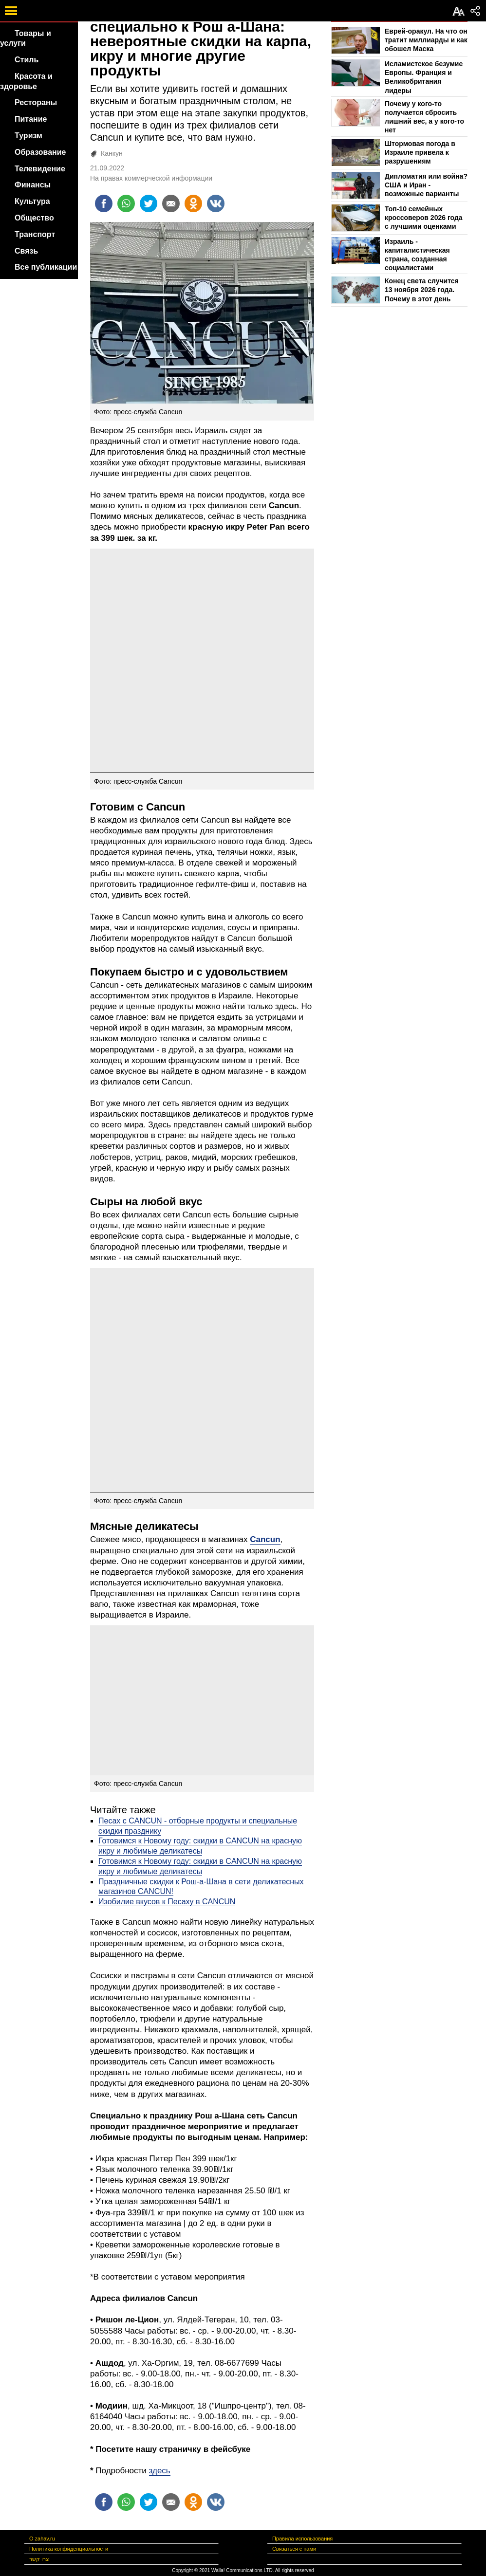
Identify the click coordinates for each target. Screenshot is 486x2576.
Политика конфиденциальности (68, 2549)
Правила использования (302, 2538)
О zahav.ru (42, 2538)
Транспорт (35, 234)
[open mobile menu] (11, 11)
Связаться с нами (294, 2549)
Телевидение (40, 169)
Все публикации (46, 267)
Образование (40, 152)
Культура (32, 201)
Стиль (26, 59)
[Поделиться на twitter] (148, 203)
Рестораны (36, 102)
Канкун (112, 153)
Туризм (28, 135)
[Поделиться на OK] (193, 203)
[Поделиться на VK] (215, 203)
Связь (26, 251)
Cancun (265, 1539)
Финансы (33, 185)
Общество (34, 218)
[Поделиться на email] (171, 203)
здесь (159, 2470)
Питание (31, 119)
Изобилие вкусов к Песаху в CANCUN (166, 1901)
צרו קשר (39, 2559)
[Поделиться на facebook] (103, 203)
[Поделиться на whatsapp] (126, 203)
